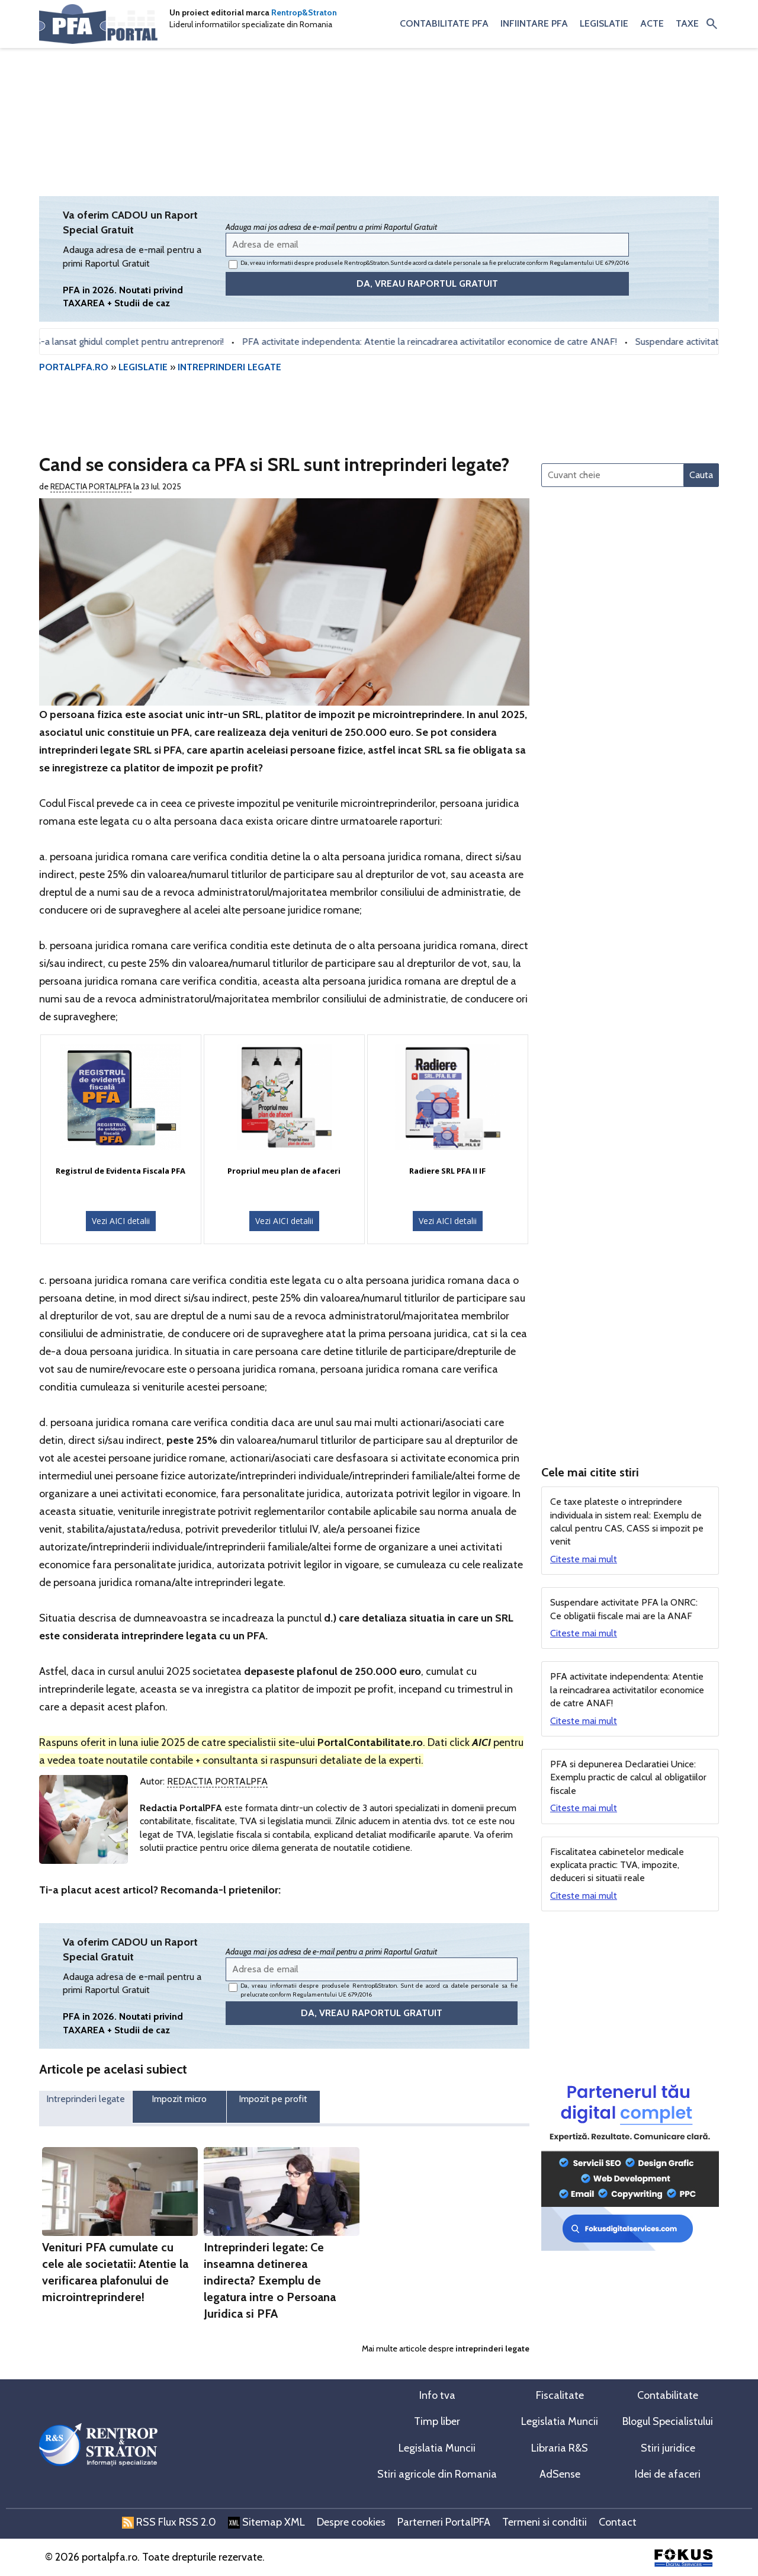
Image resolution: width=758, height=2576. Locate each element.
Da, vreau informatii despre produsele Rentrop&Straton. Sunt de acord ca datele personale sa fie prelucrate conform (429, 264)
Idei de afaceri (668, 2474)
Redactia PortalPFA (90, 486)
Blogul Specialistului (667, 2421)
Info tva (437, 2395)
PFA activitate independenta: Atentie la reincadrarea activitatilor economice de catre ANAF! (448, 341)
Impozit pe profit (273, 2098)
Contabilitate (667, 2395)
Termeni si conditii (544, 2522)
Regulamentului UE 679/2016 (589, 263)
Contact (618, 2522)
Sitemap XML (266, 2522)
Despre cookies (351, 2522)
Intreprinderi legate (85, 2098)
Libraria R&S (559, 2448)
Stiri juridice (668, 2448)
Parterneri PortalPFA (443, 2522)
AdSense (559, 2474)
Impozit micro (179, 2098)
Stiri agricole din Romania (437, 2474)
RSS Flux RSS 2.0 (169, 2522)
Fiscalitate (560, 2395)
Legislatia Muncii (559, 2421)
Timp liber (437, 2421)
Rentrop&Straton (304, 12)
